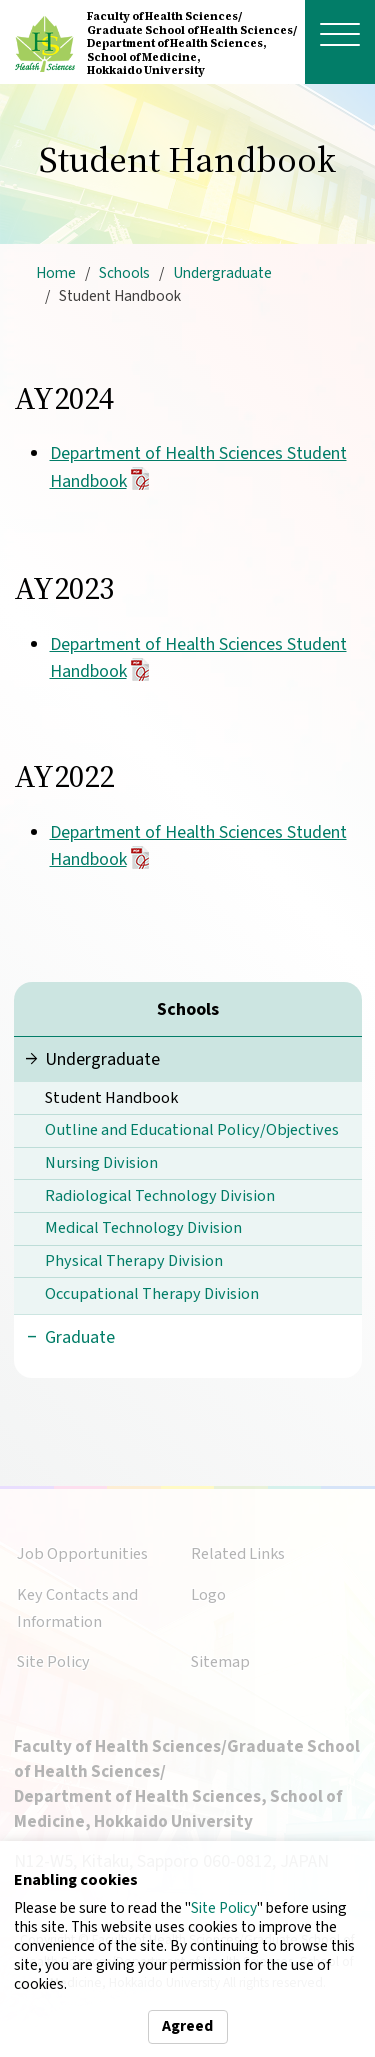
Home (56, 273)
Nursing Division (101, 1162)
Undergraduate (222, 273)
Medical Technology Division (143, 1227)
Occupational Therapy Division (152, 1293)
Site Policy (224, 1908)
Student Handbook (111, 1097)
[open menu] (340, 34)
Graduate (80, 1337)
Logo (208, 1594)
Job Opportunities (82, 1553)
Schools (124, 273)
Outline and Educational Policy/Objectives (192, 1129)
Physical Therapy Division (134, 1260)
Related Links (238, 1553)
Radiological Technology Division (160, 1195)
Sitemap (220, 1661)
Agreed (187, 2026)
